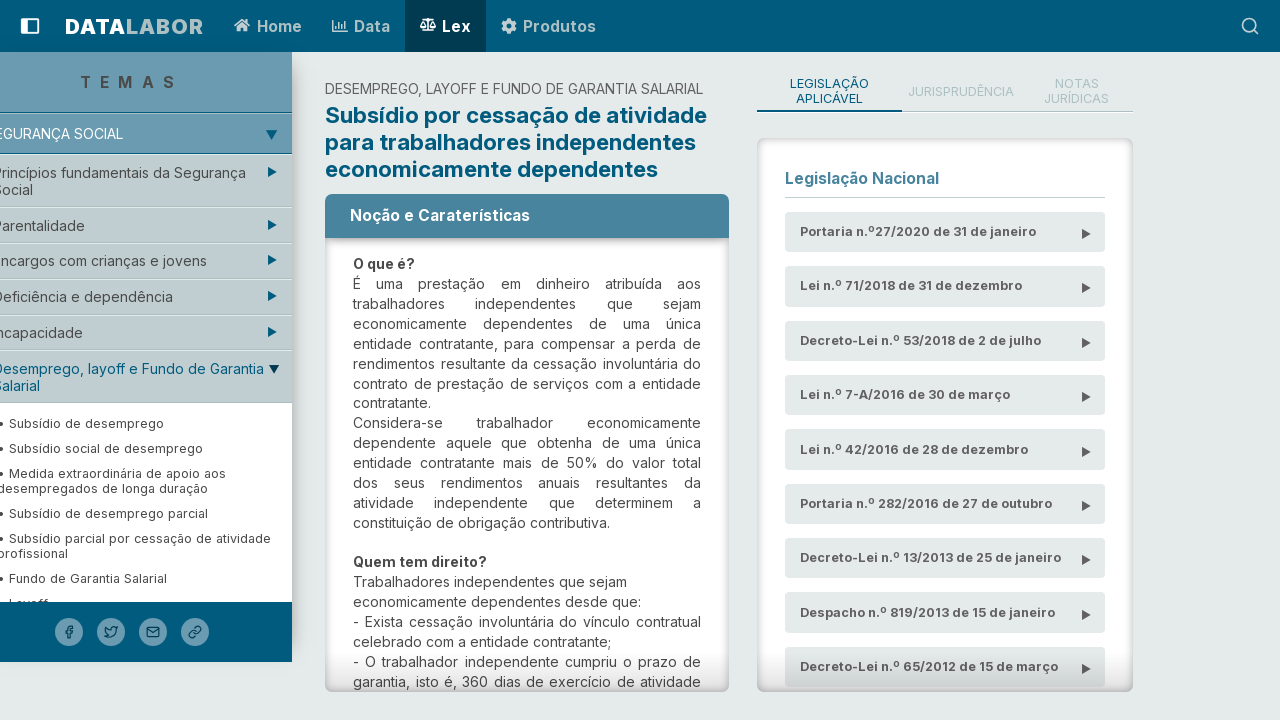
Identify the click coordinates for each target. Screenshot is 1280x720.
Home (267, 26)
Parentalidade (67, 225)
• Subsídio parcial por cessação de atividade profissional (162, 546)
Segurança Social (82, 133)
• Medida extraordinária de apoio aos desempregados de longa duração (139, 481)
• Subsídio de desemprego (108, 423)
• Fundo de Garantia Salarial (110, 578)
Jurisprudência (1056, 91)
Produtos (548, 26)
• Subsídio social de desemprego (128, 448)
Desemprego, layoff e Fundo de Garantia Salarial (156, 377)
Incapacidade (66, 332)
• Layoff (50, 603)
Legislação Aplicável (911, 91)
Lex (445, 26)
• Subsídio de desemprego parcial (130, 513)
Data (361, 26)
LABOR (134, 26)
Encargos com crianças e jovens (128, 260)
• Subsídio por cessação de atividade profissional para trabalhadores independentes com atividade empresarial (167, 643)
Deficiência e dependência (111, 296)
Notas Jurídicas (1181, 91)
